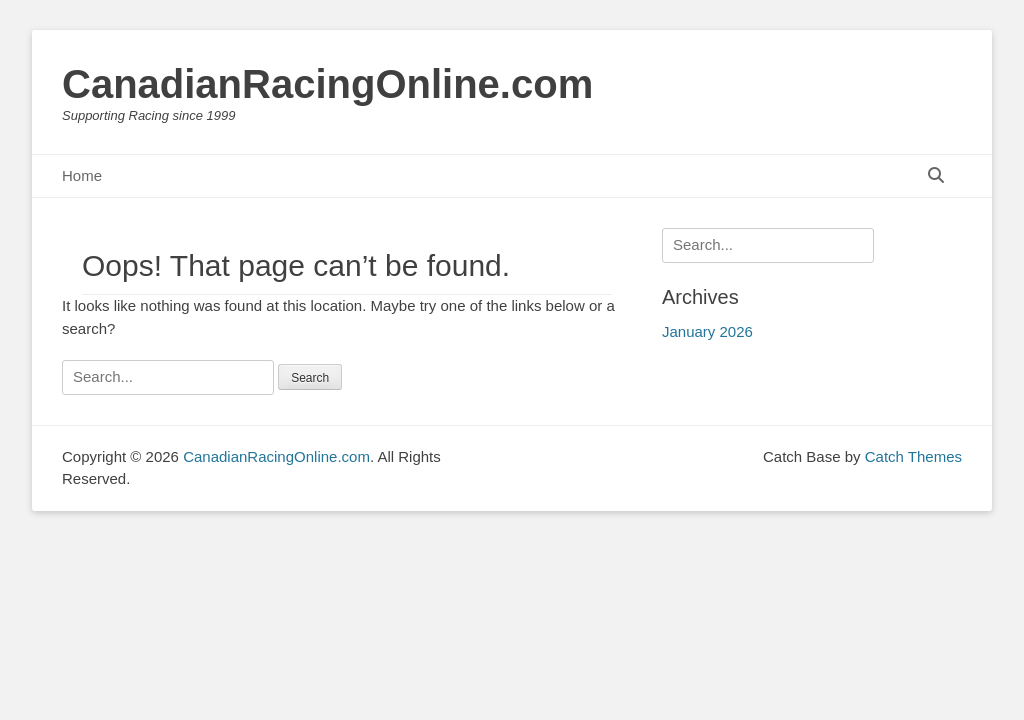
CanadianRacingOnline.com (327, 84)
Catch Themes (913, 456)
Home (82, 175)
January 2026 (707, 331)
